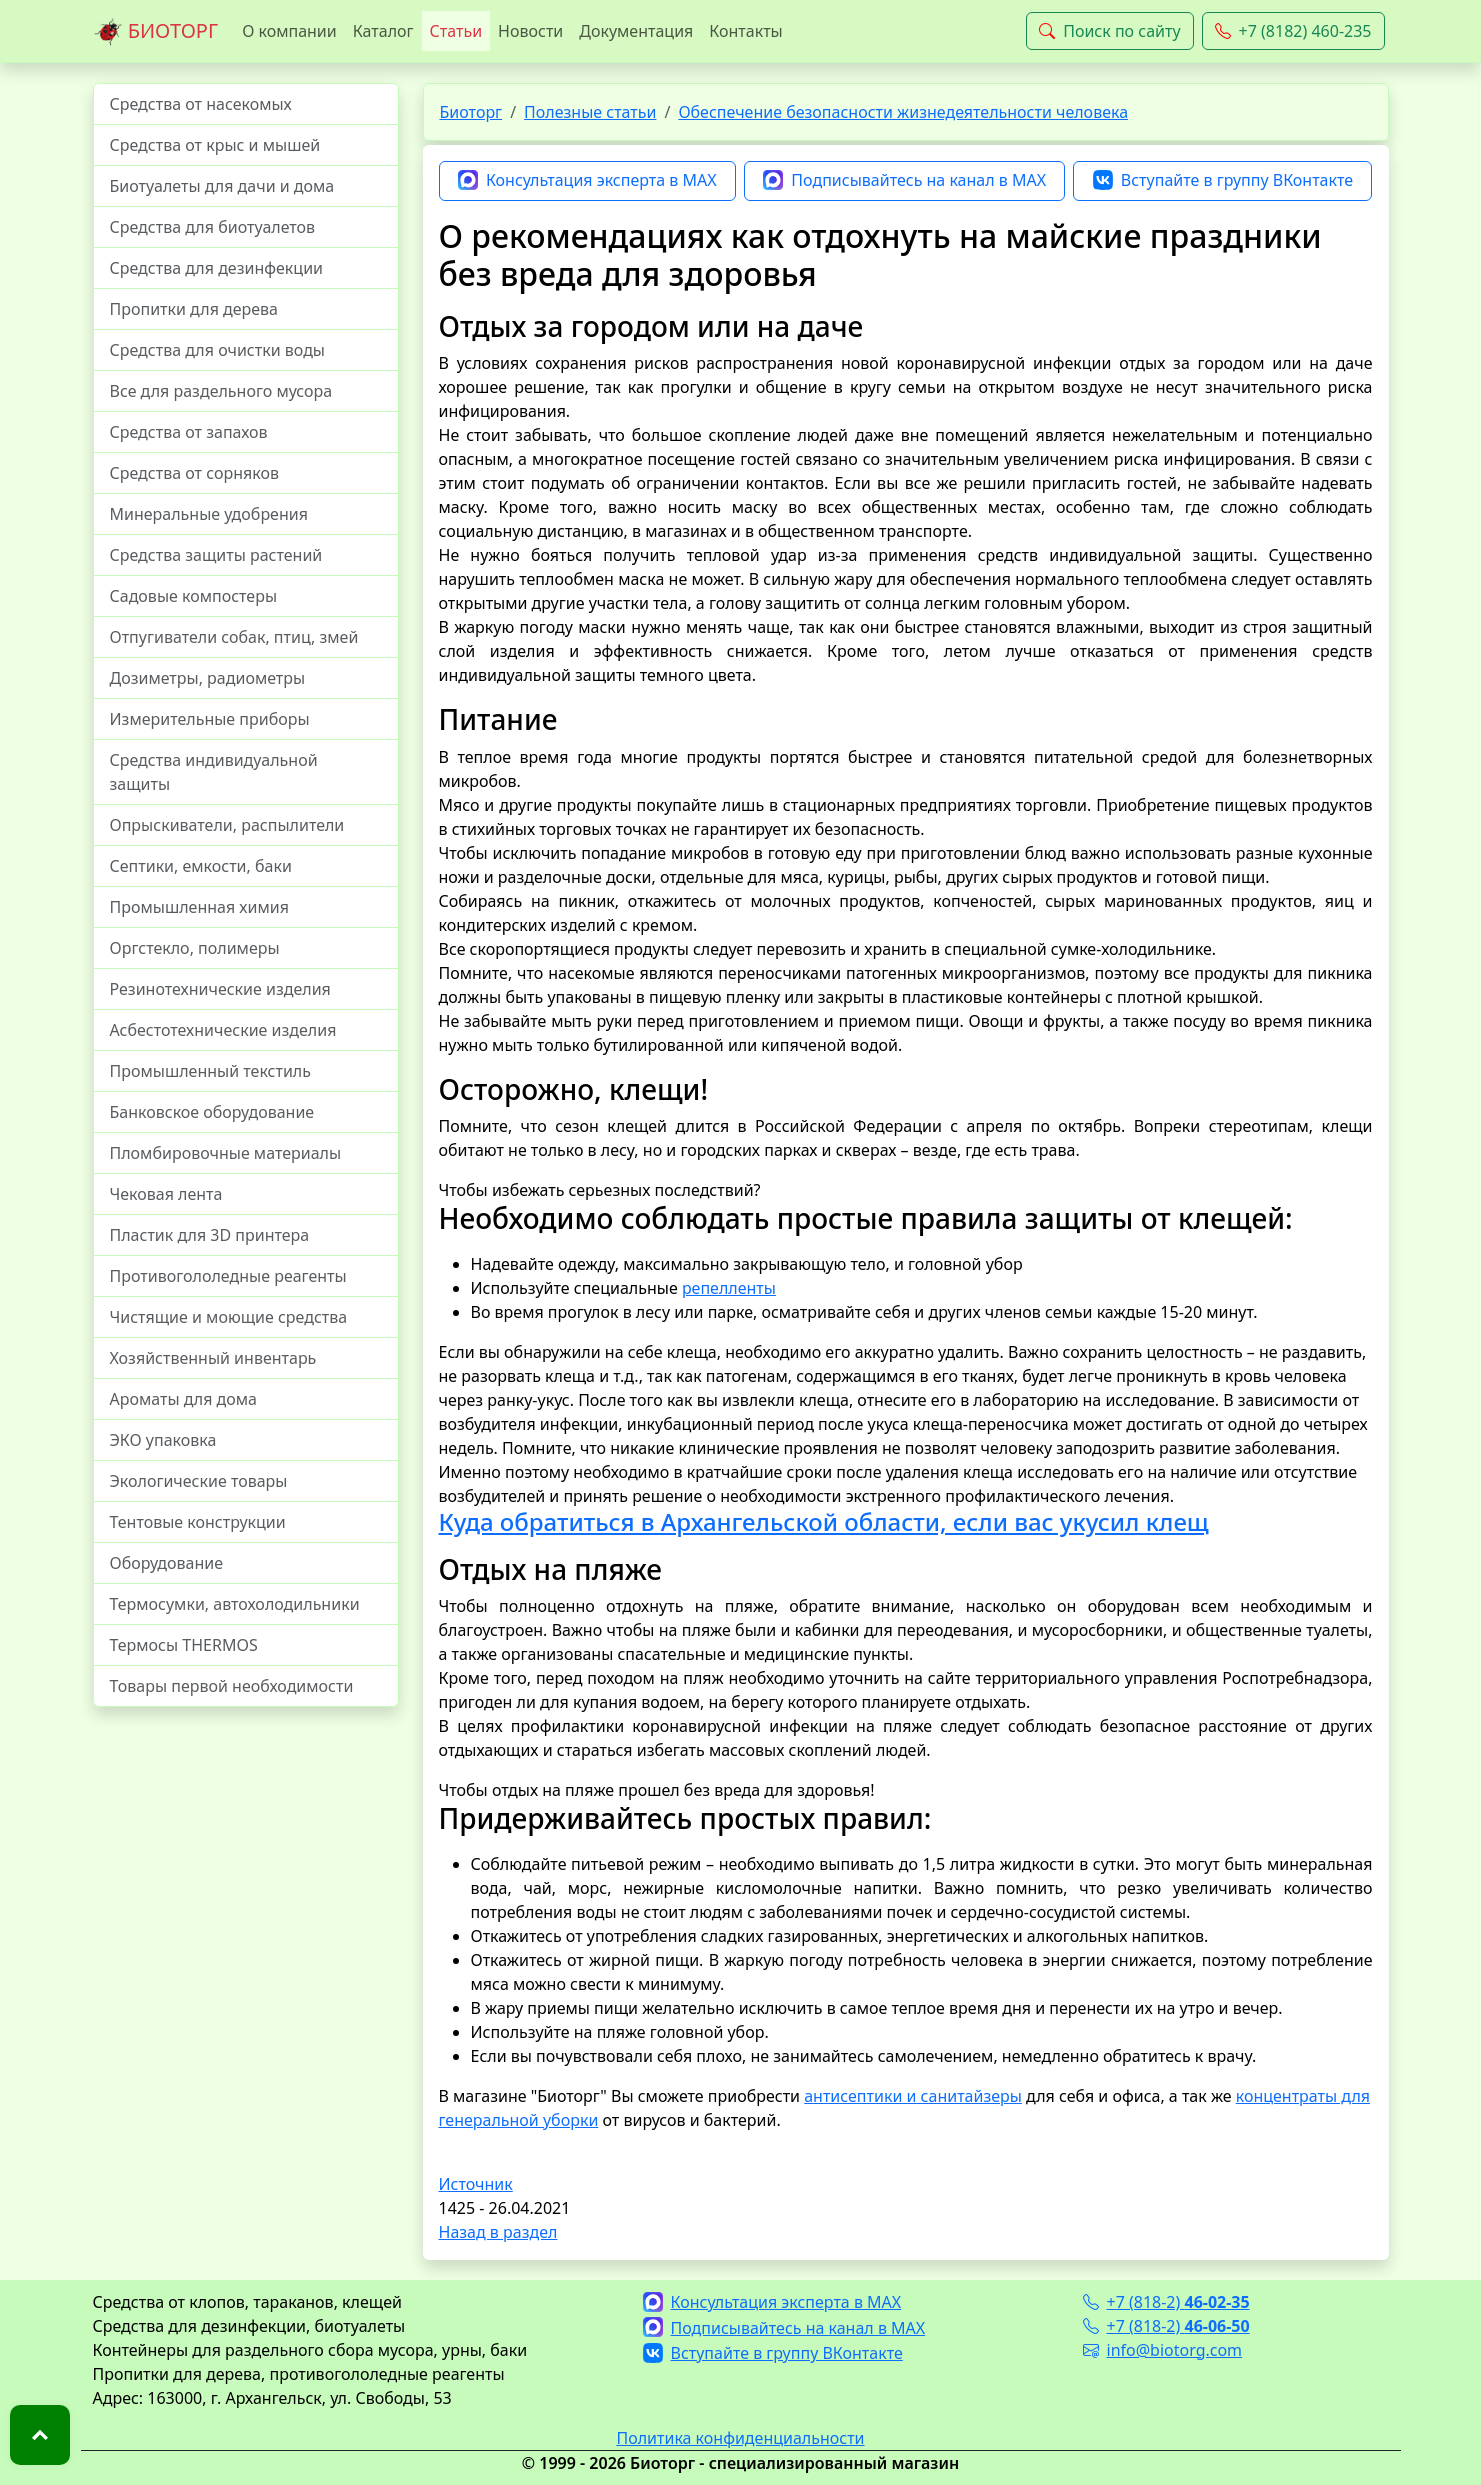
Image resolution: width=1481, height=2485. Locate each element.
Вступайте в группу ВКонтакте (1223, 181)
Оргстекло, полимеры (195, 948)
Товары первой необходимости (232, 1686)
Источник (476, 2184)
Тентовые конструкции (198, 1522)
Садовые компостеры (194, 596)
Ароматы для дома (184, 1399)
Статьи (456, 31)
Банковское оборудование (212, 1112)
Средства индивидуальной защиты (214, 772)
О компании (289, 31)
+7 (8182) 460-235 (1293, 31)
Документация (636, 31)
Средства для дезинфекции (217, 268)
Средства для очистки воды (218, 350)
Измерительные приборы (210, 719)
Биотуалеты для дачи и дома (222, 186)
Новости (530, 31)
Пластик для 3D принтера (210, 1235)
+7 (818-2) (1166, 2302)
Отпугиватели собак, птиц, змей (234, 637)
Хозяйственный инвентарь (213, 1358)
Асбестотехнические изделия (223, 1030)
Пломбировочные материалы (226, 1153)
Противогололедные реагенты (228, 1276)
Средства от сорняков (194, 473)
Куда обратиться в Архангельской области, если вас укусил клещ (824, 1521)
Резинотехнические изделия (220, 989)
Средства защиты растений (216, 555)
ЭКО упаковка (163, 1440)
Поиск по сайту (1109, 31)
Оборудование (167, 1563)
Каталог (383, 31)
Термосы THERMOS (184, 1645)
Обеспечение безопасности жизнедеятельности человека (903, 112)
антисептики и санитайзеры (913, 2096)
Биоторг (471, 112)
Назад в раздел (498, 2232)
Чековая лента (166, 1194)
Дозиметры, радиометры (208, 678)
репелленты (729, 1288)
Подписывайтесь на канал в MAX (904, 181)
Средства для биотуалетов (213, 227)
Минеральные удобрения (209, 514)
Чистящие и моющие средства (229, 1317)
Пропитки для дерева (194, 309)
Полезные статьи (590, 112)
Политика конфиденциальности (740, 2438)
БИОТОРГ (156, 32)
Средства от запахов (189, 432)
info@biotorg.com (1163, 2350)
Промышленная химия (199, 907)
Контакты (745, 31)
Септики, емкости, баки (201, 866)
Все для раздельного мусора (221, 391)
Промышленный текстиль (210, 1071)
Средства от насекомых (201, 104)
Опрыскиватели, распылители (227, 825)
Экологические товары (199, 1481)
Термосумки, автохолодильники (235, 1604)
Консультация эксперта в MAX (587, 181)
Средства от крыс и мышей (215, 145)
